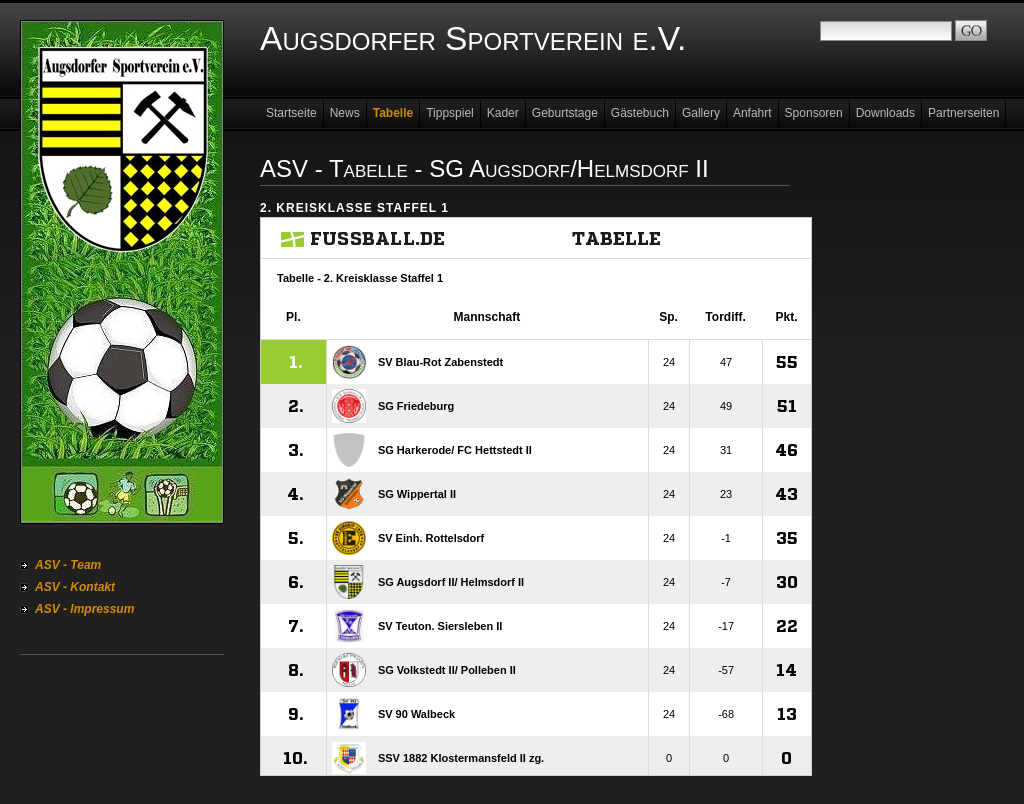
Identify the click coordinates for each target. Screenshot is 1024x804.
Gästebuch (640, 113)
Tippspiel (450, 113)
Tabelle (393, 113)
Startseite (291, 113)
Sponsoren (814, 113)
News (345, 113)
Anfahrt (752, 113)
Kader (503, 113)
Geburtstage (565, 113)
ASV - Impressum (84, 609)
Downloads (885, 113)
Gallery (701, 113)
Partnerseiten (963, 113)
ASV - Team (68, 565)
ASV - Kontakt (75, 587)
